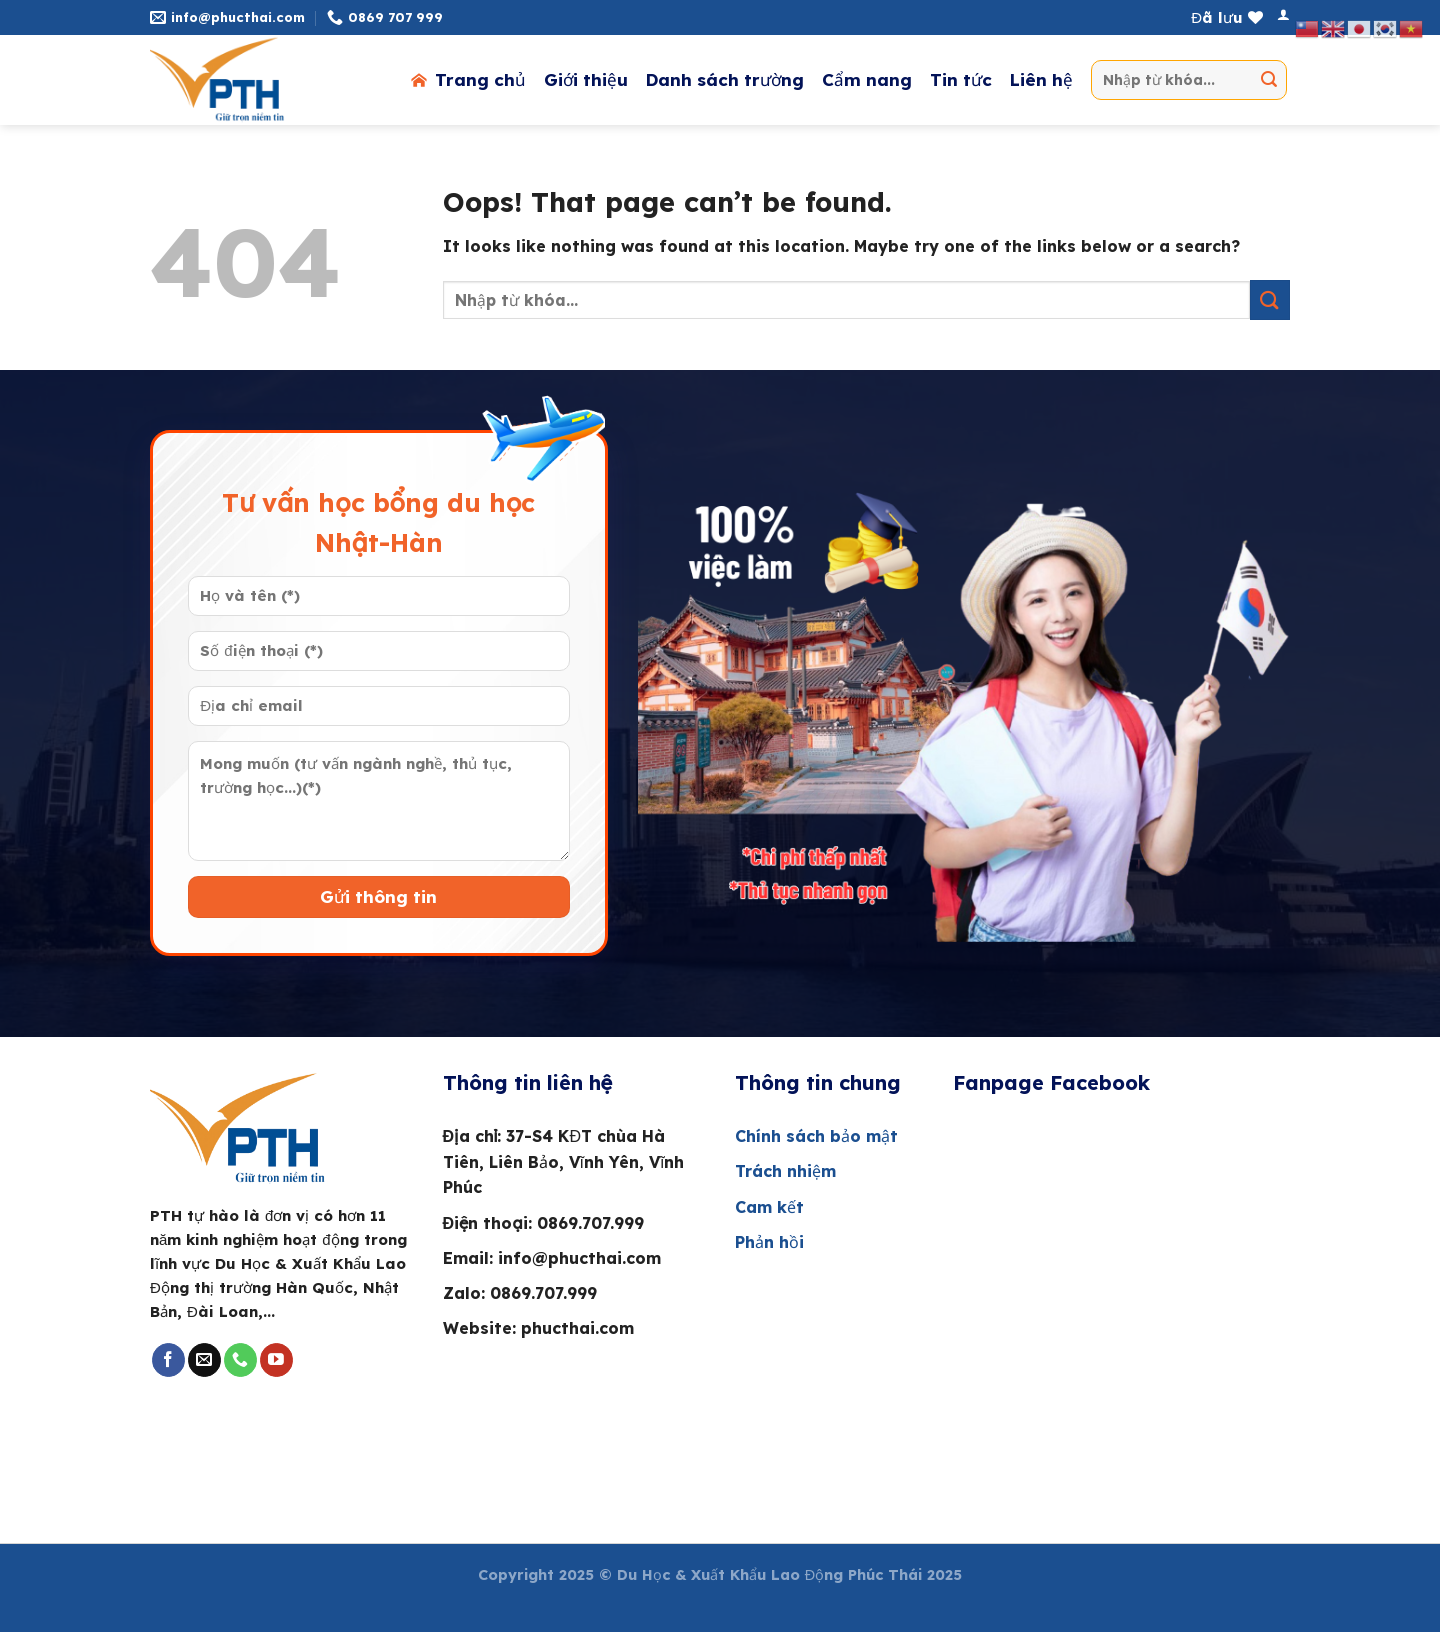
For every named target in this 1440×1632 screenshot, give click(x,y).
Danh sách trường (725, 79)
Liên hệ (1041, 79)
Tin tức (961, 79)
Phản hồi (769, 1242)
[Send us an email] (204, 1360)
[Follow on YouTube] (276, 1360)
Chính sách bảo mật (816, 1136)
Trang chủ (467, 80)
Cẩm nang (867, 79)
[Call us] (240, 1360)
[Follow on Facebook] (168, 1360)
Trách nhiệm (788, 1171)
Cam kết (769, 1207)
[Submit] (1269, 80)
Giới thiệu (586, 79)
